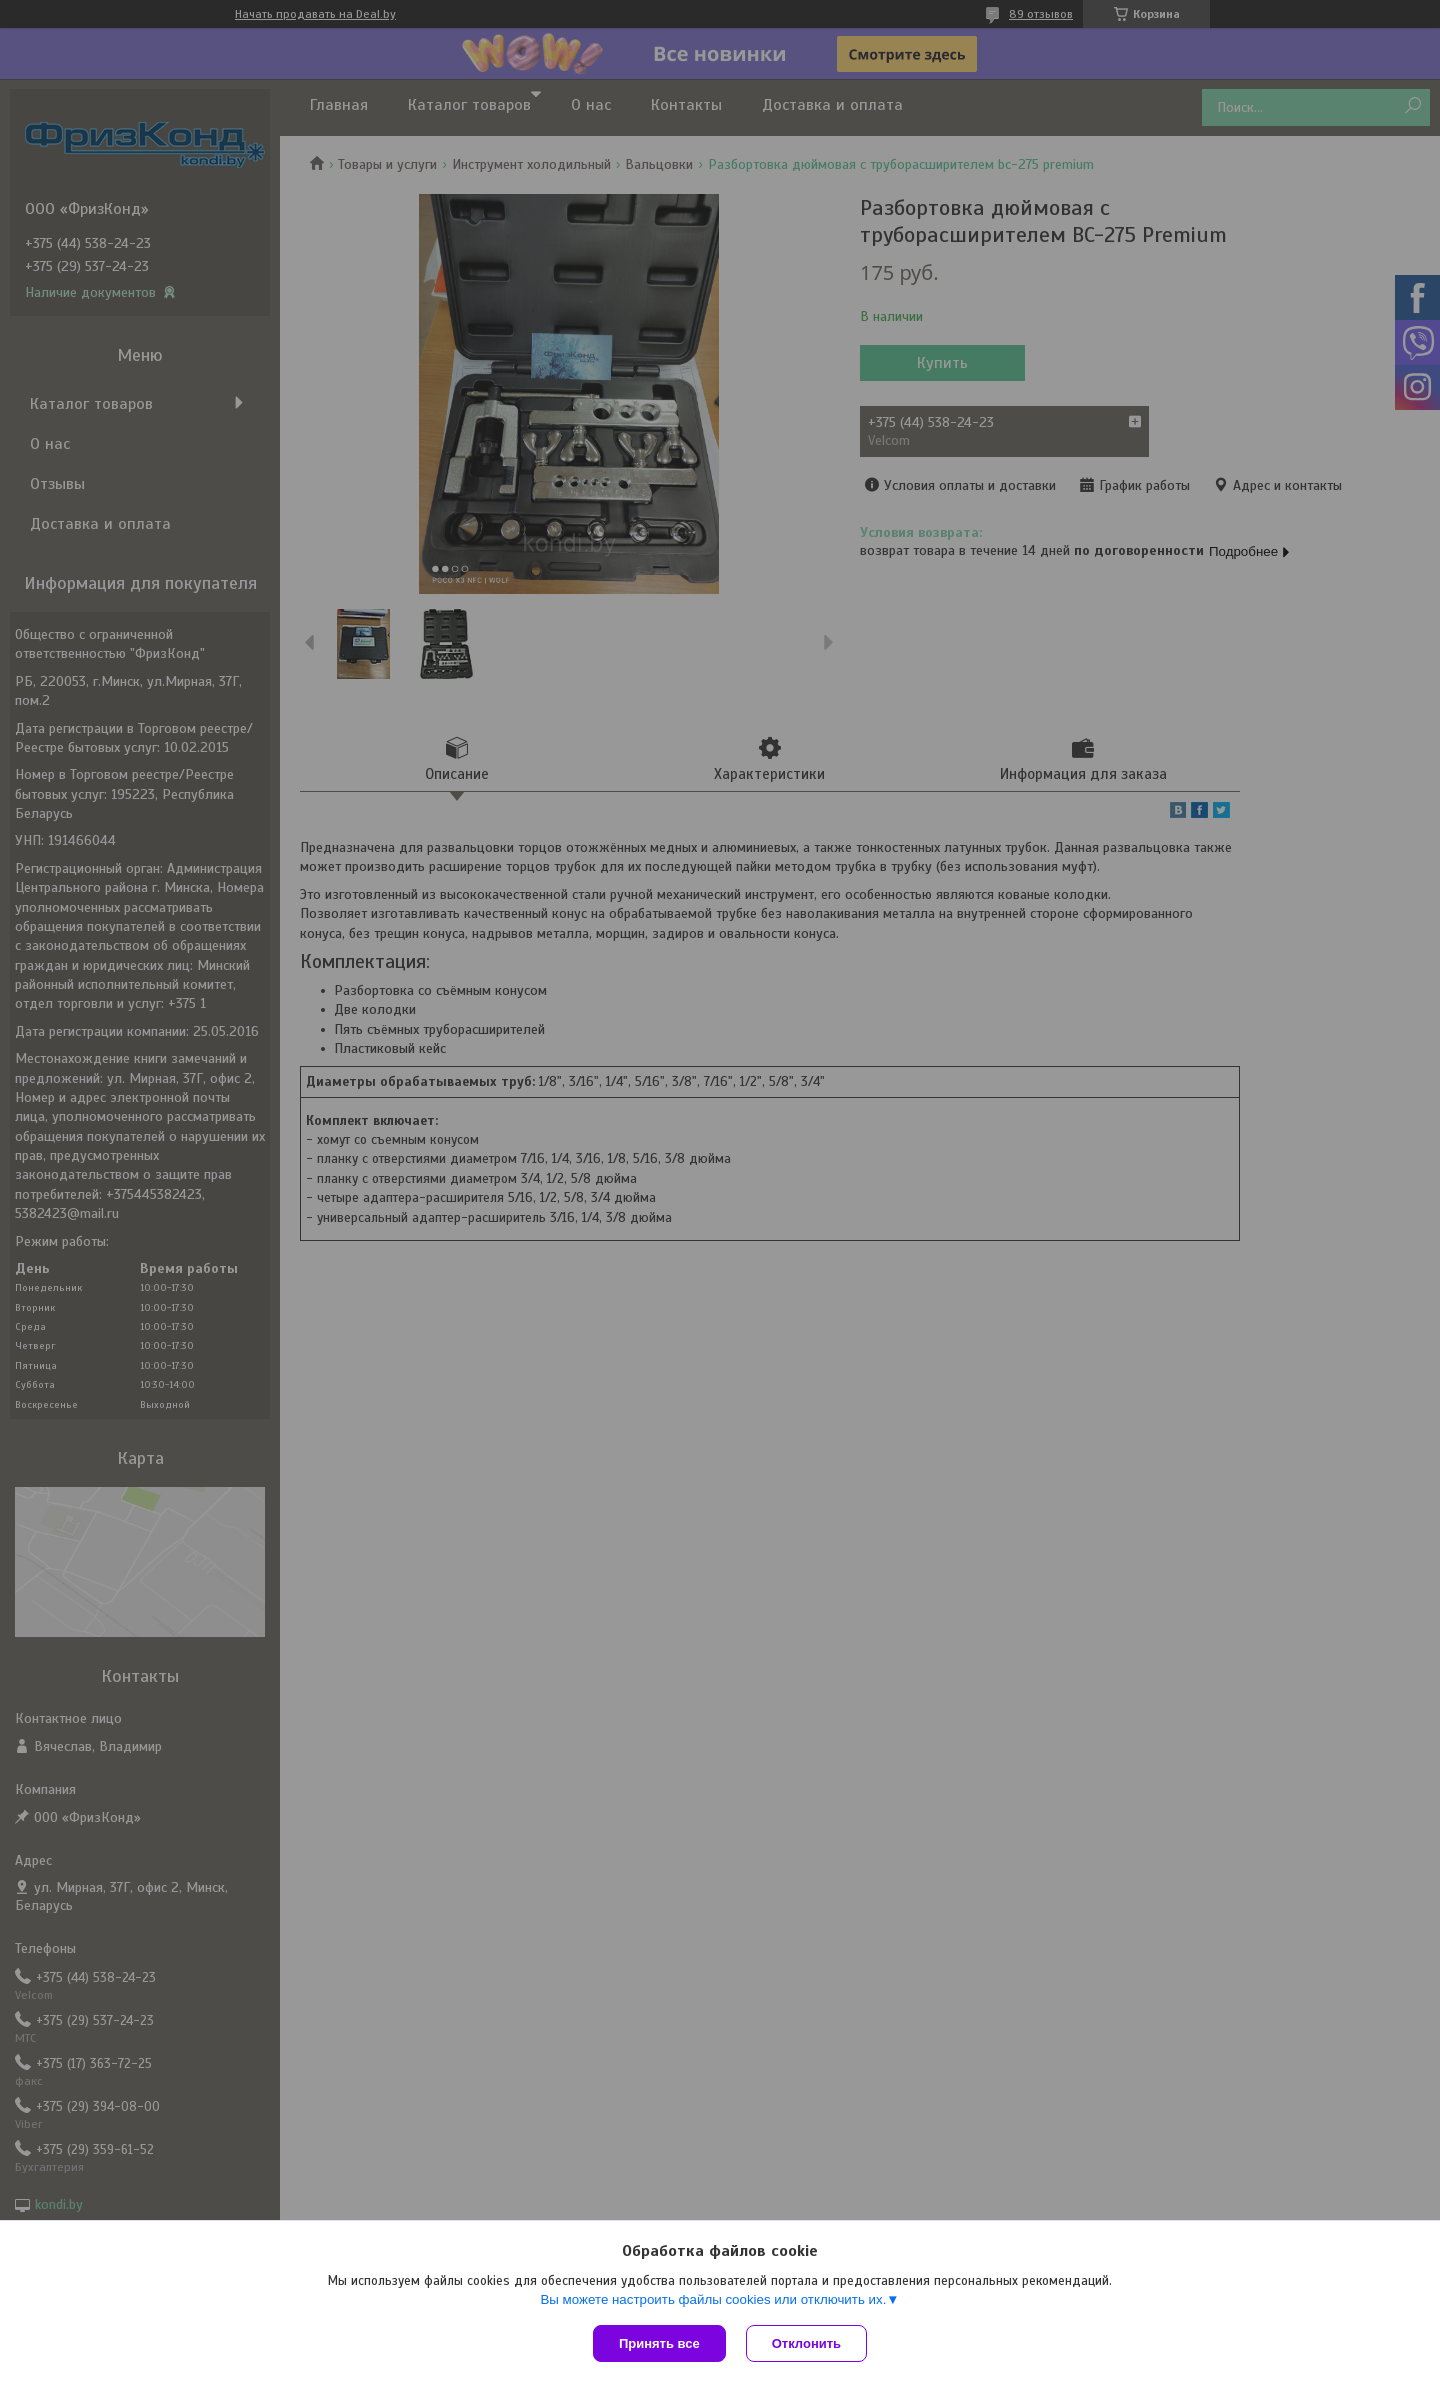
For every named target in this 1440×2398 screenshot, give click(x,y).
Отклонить (806, 2343)
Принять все (659, 2343)
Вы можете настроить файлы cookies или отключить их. (713, 2299)
